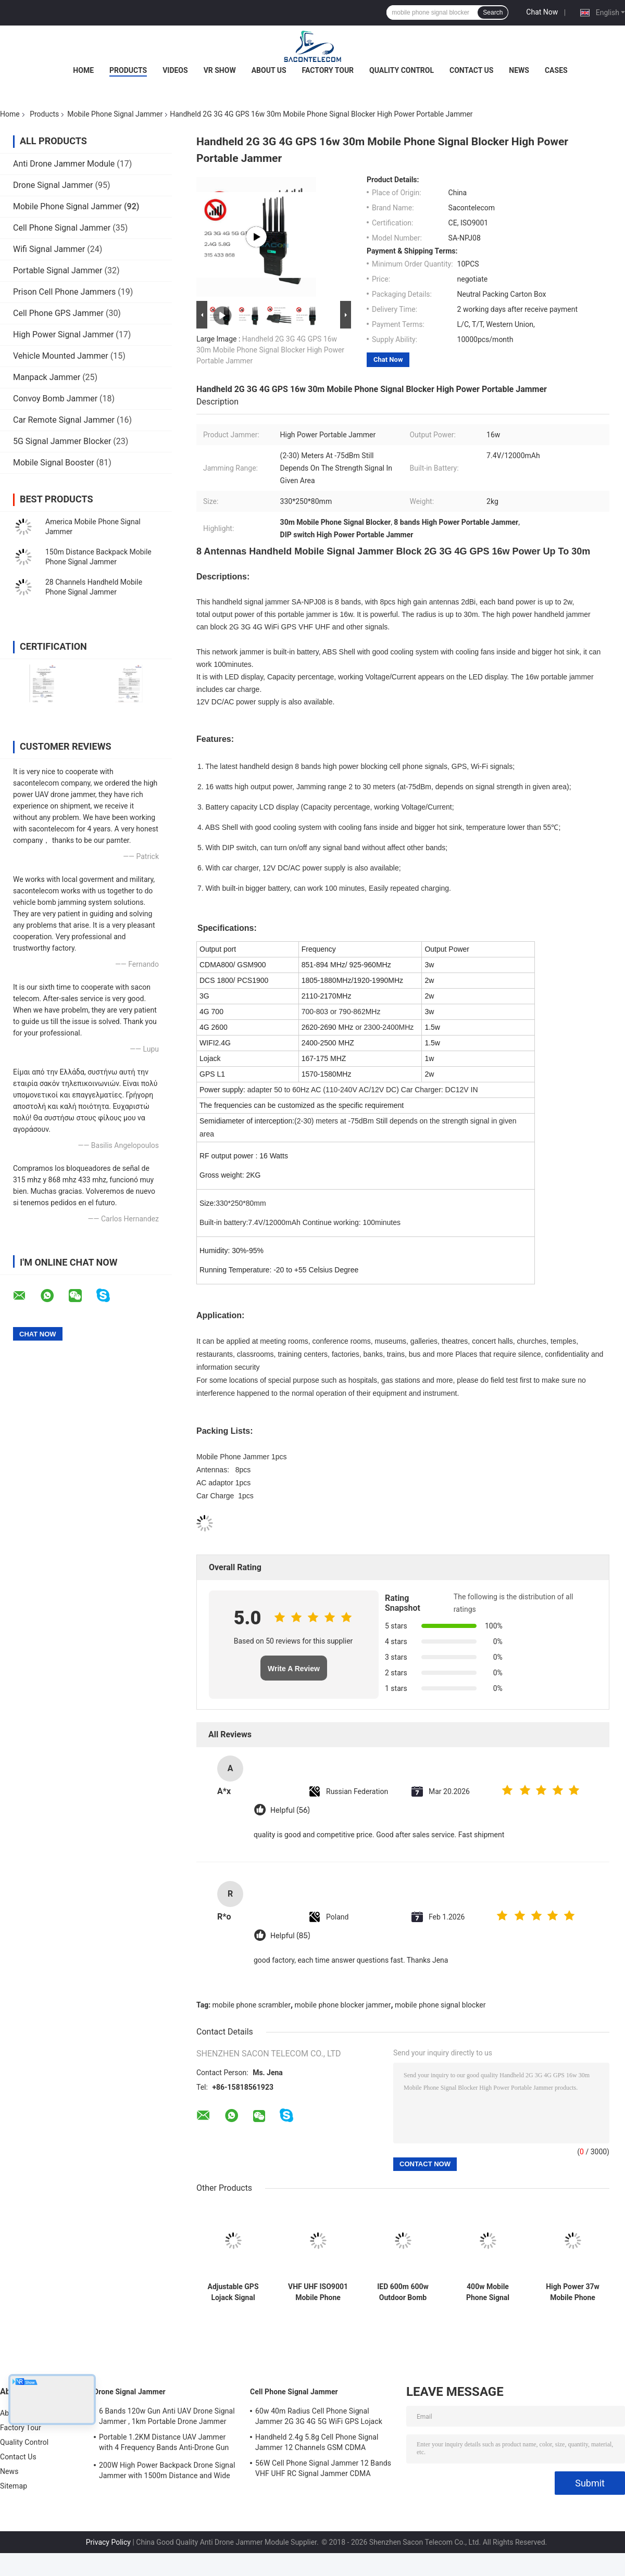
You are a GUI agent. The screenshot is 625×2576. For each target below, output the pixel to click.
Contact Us (471, 70)
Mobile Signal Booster (53, 463)
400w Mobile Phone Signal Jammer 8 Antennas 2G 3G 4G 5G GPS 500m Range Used (487, 2292)
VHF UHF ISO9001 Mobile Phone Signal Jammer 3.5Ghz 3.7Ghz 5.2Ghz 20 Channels (318, 2292)
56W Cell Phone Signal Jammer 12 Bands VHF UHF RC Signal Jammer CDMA (323, 2468)
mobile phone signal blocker (440, 2005)
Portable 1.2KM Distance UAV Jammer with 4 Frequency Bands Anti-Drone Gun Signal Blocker (164, 2444)
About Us (269, 70)
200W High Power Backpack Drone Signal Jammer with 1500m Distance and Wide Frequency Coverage (167, 2472)
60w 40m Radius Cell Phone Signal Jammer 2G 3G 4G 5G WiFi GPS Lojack (318, 2416)
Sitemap (13, 2486)
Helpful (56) (290, 1810)
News (519, 70)
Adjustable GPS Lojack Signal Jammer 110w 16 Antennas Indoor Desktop (233, 2292)
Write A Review (294, 1668)
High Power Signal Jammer (63, 334)
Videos (175, 70)
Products (128, 70)
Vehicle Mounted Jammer (60, 356)
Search (493, 12)
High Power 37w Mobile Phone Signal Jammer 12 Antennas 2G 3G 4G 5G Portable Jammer (573, 2292)
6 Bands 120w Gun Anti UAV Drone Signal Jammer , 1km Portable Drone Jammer (167, 2416)
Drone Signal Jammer (53, 185)
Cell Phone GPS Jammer (58, 313)
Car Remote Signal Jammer (64, 420)
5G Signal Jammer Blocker (62, 441)
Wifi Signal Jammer (49, 249)
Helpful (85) (290, 1935)
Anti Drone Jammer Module (64, 164)
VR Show (220, 70)
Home (83, 70)
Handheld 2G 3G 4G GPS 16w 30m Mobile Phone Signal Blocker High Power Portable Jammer (270, 350)
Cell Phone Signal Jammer (61, 228)
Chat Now (542, 12)
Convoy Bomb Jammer (55, 398)
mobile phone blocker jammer (343, 2005)
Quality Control (401, 70)
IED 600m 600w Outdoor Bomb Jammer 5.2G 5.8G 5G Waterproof (403, 2292)
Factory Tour (328, 70)
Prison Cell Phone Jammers (64, 292)
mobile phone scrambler (252, 2005)
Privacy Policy (108, 2542)
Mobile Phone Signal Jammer (114, 114)
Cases (556, 70)
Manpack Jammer (46, 377)
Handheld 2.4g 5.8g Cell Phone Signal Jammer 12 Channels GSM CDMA (317, 2442)
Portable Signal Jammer (57, 270)
